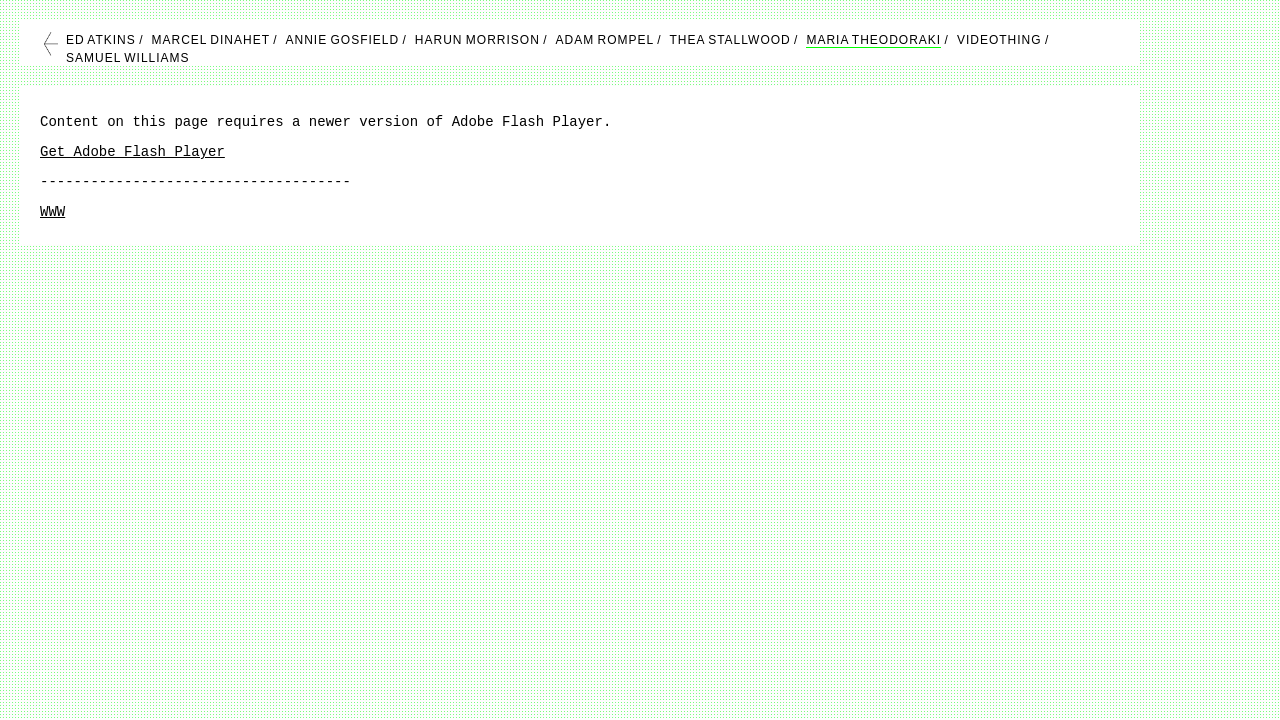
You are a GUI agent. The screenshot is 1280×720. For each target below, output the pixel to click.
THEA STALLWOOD (729, 40)
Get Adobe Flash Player (132, 152)
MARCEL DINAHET (210, 40)
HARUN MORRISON (477, 40)
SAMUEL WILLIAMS (128, 58)
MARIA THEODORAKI (873, 40)
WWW (52, 212)
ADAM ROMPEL (605, 40)
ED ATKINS (101, 40)
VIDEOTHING (999, 40)
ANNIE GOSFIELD (343, 40)
